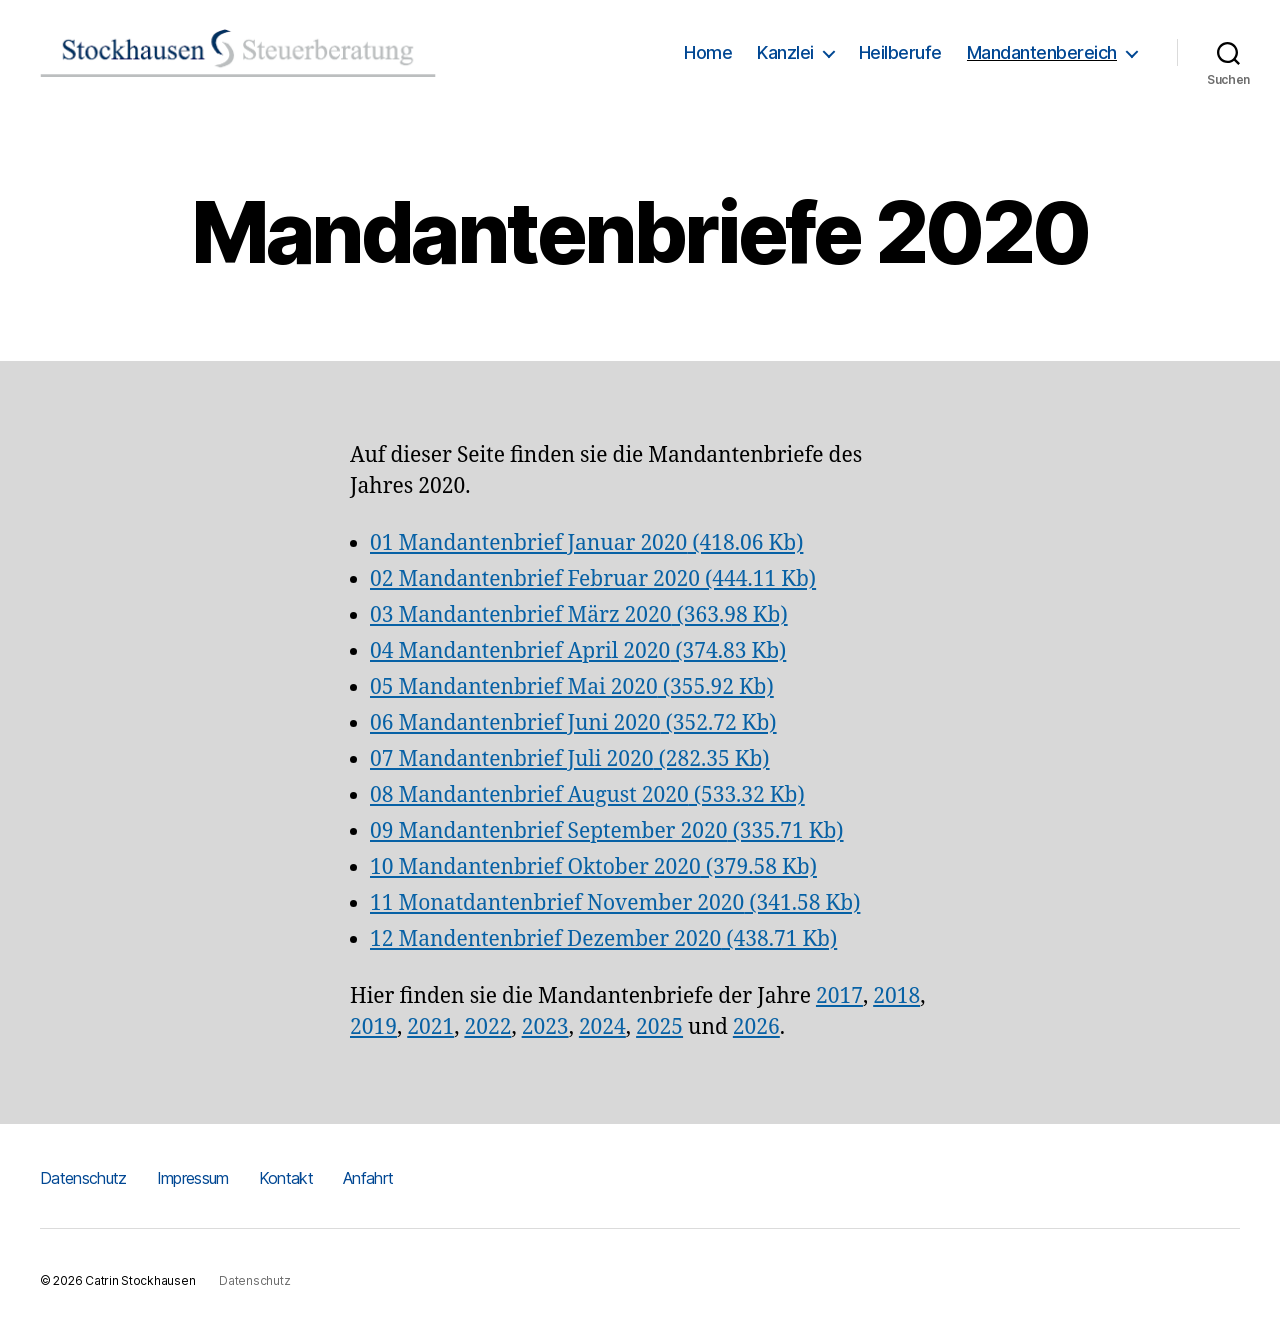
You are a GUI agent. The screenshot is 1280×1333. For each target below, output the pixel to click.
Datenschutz (83, 1178)
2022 (487, 1027)
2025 (659, 1027)
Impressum (193, 1178)
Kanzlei (785, 52)
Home (708, 52)
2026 (756, 1027)
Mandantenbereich (1042, 52)
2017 (839, 996)
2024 (602, 1027)
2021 (430, 1027)
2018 (896, 996)
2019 (373, 1027)
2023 (545, 1027)
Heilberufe (900, 52)
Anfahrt (368, 1178)
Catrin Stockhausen (140, 1280)
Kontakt (286, 1178)
